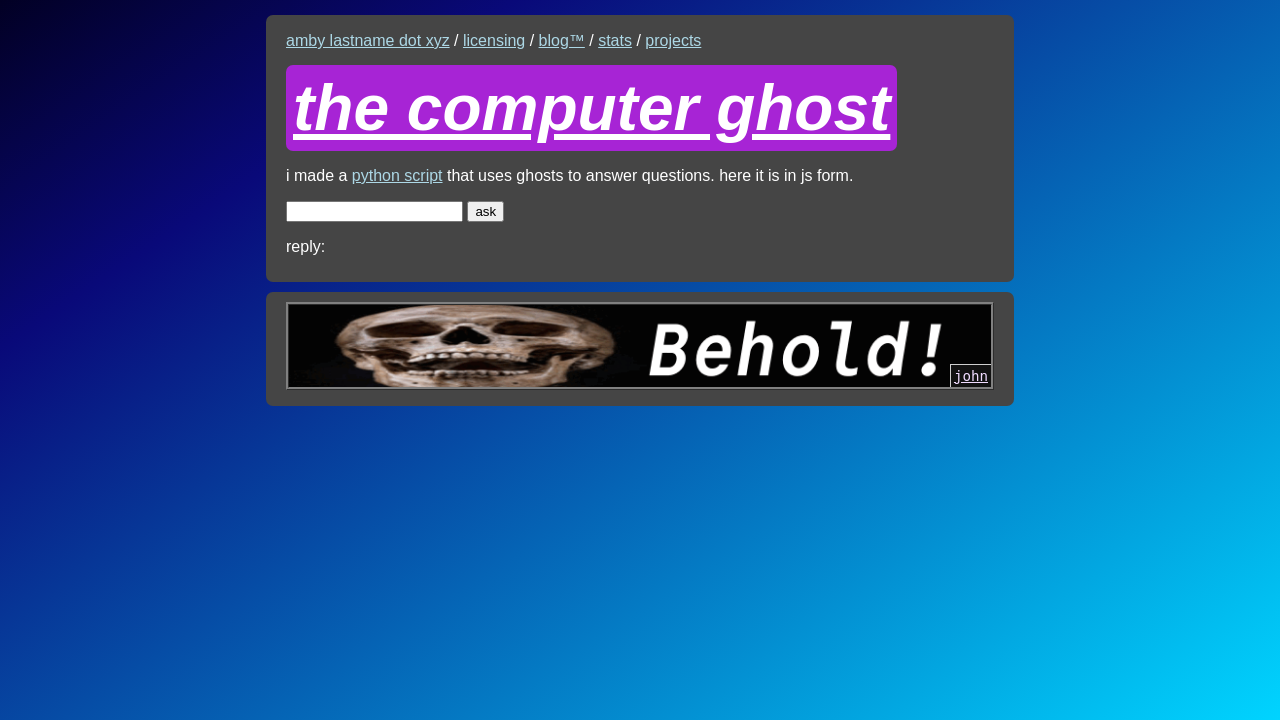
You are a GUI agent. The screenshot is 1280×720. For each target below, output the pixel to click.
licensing (494, 40)
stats (615, 40)
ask (485, 211)
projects (673, 40)
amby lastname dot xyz (368, 40)
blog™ (562, 40)
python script (397, 175)
